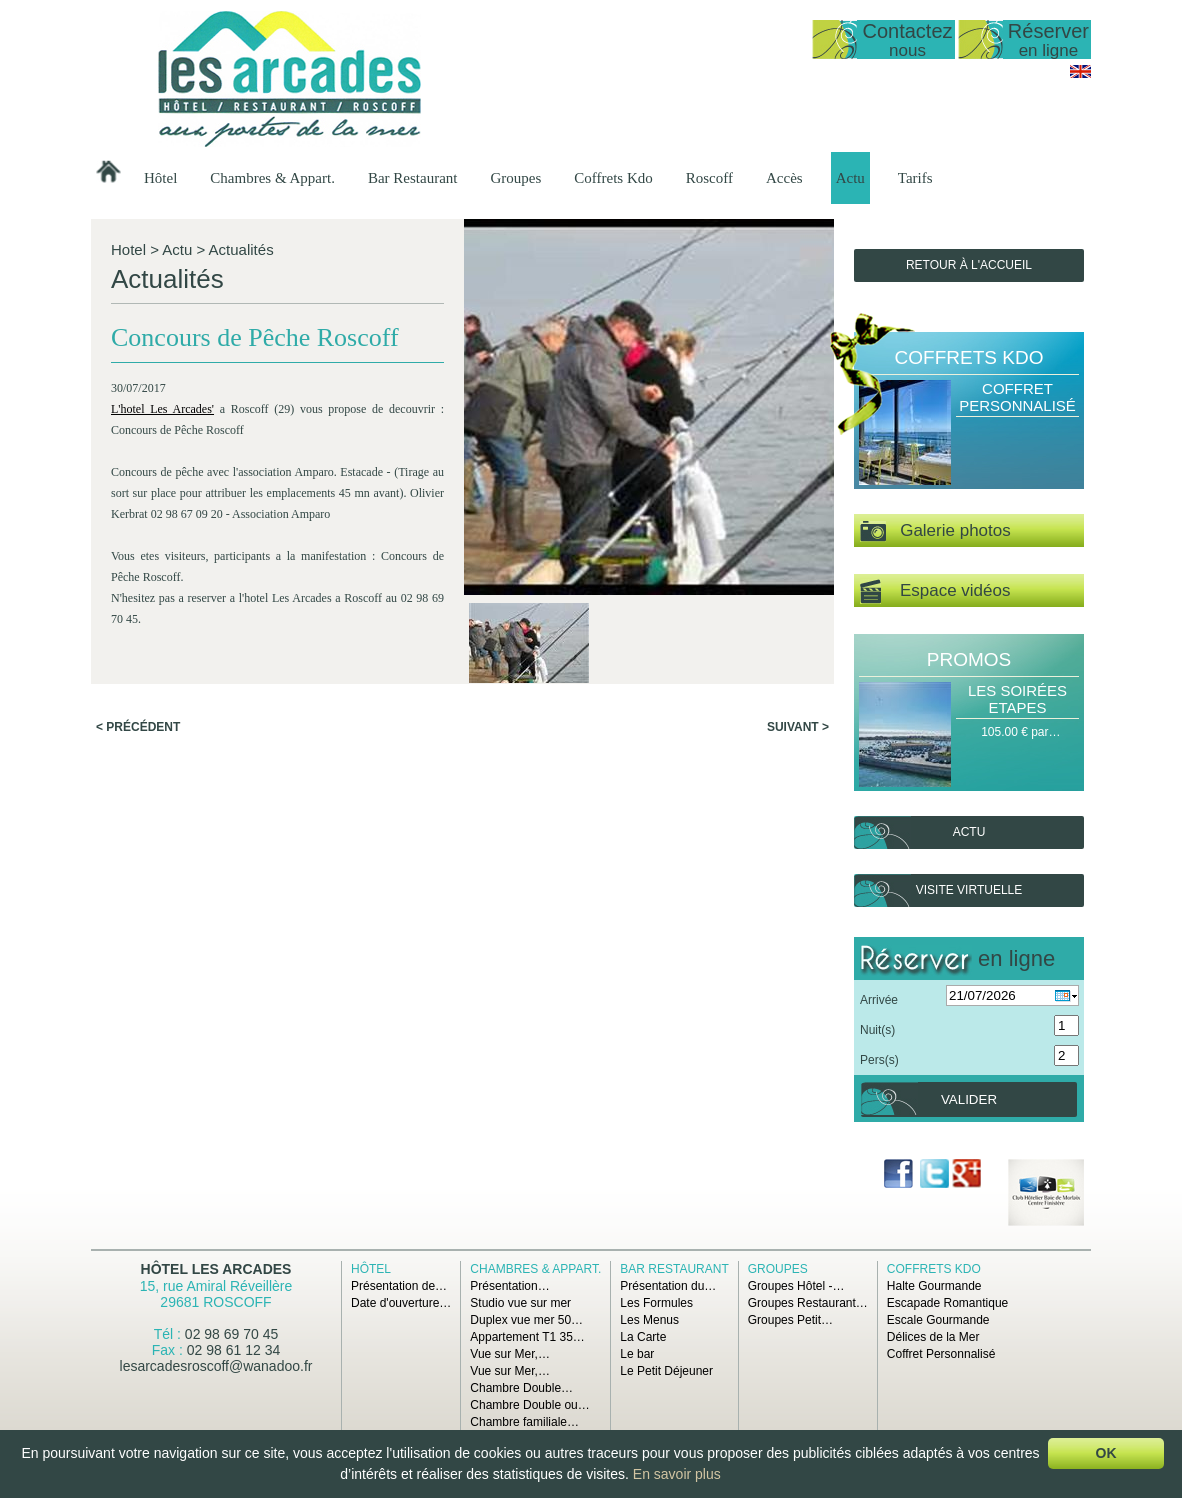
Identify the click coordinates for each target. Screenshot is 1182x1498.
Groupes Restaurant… (808, 1303)
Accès (784, 178)
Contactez (907, 39)
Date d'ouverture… (401, 1303)
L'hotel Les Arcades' (162, 409)
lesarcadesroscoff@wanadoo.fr (216, 1366)
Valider (969, 1099)
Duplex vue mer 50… (526, 1320)
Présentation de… (399, 1286)
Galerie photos (935, 531)
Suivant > (798, 727)
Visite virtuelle (969, 890)
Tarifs (915, 178)
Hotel (128, 249)
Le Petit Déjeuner (666, 1371)
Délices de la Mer (933, 1337)
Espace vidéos (935, 591)
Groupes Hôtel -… (796, 1286)
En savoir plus (677, 1474)
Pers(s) (879, 1060)
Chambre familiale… (524, 1422)
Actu (850, 178)
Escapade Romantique (947, 1303)
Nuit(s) (877, 1030)
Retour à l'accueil (969, 265)
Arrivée (879, 1000)
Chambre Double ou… (529, 1405)
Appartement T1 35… (527, 1337)
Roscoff (709, 178)
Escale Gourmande (938, 1320)
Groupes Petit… (790, 1320)
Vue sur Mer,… (510, 1354)
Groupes (515, 178)
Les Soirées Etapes (1017, 699)
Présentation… (509, 1286)
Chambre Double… (521, 1388)
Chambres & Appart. (272, 178)
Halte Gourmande (934, 1286)
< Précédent (138, 727)
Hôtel (160, 178)
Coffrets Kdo (613, 178)
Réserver (1048, 39)
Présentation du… (668, 1286)
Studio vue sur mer (520, 1303)
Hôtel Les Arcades (216, 1269)
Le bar (637, 1354)
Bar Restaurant (413, 178)
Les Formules (656, 1303)
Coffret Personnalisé (1017, 397)
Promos (969, 659)
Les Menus (649, 1320)
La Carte (643, 1337)
